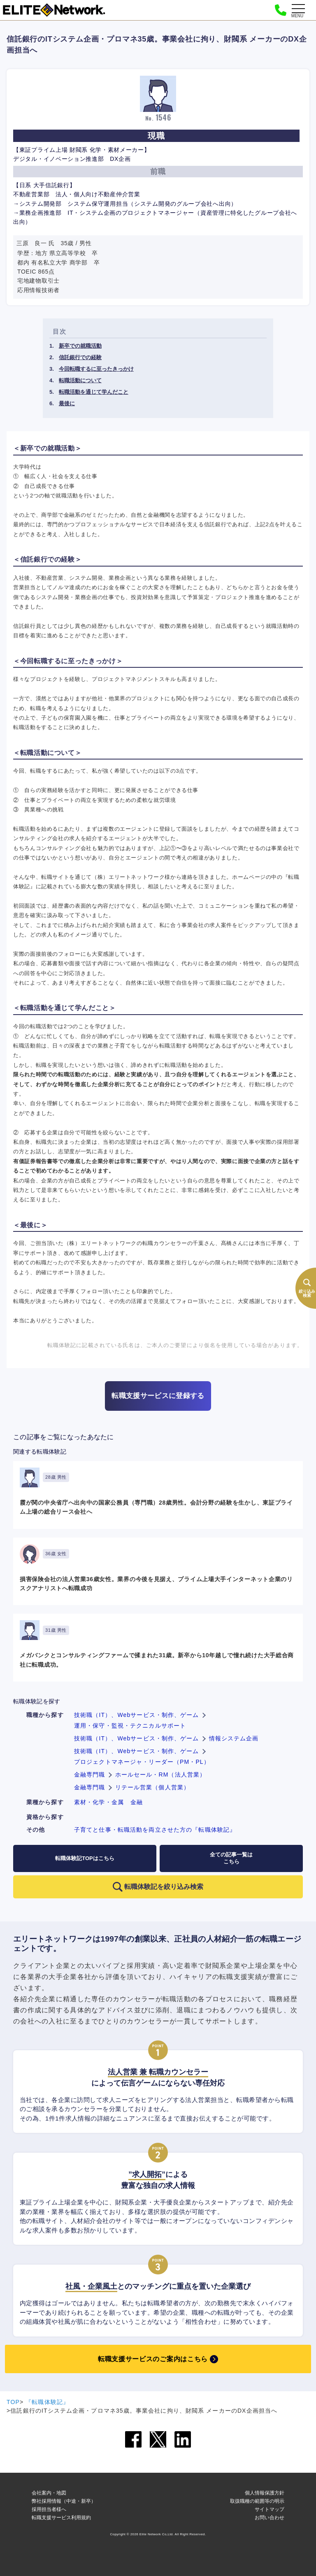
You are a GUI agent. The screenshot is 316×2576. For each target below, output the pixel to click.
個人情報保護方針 (264, 2493)
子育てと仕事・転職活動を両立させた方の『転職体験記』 (155, 1829)
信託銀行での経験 (80, 357)
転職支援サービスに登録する (158, 1396)
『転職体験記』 (47, 2402)
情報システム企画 (234, 1738)
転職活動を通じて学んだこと (93, 392)
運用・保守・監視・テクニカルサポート (130, 1725)
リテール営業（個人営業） (152, 1787)
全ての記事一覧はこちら (231, 1858)
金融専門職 (89, 1774)
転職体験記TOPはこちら (84, 1858)
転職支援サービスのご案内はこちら (153, 2358)
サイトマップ (269, 2509)
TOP (13, 2402)
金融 (136, 1802)
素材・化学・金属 (99, 1802)
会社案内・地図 (49, 2493)
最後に (67, 403)
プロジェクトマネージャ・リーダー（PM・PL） (142, 1761)
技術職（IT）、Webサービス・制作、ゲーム (136, 1715)
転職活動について (80, 380)
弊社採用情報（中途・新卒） (64, 2501)
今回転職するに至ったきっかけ (96, 369)
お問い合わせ (269, 2517)
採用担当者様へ (49, 2509)
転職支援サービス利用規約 (61, 2517)
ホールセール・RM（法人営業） (160, 1774)
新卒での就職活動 (80, 346)
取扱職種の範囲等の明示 (257, 2501)
